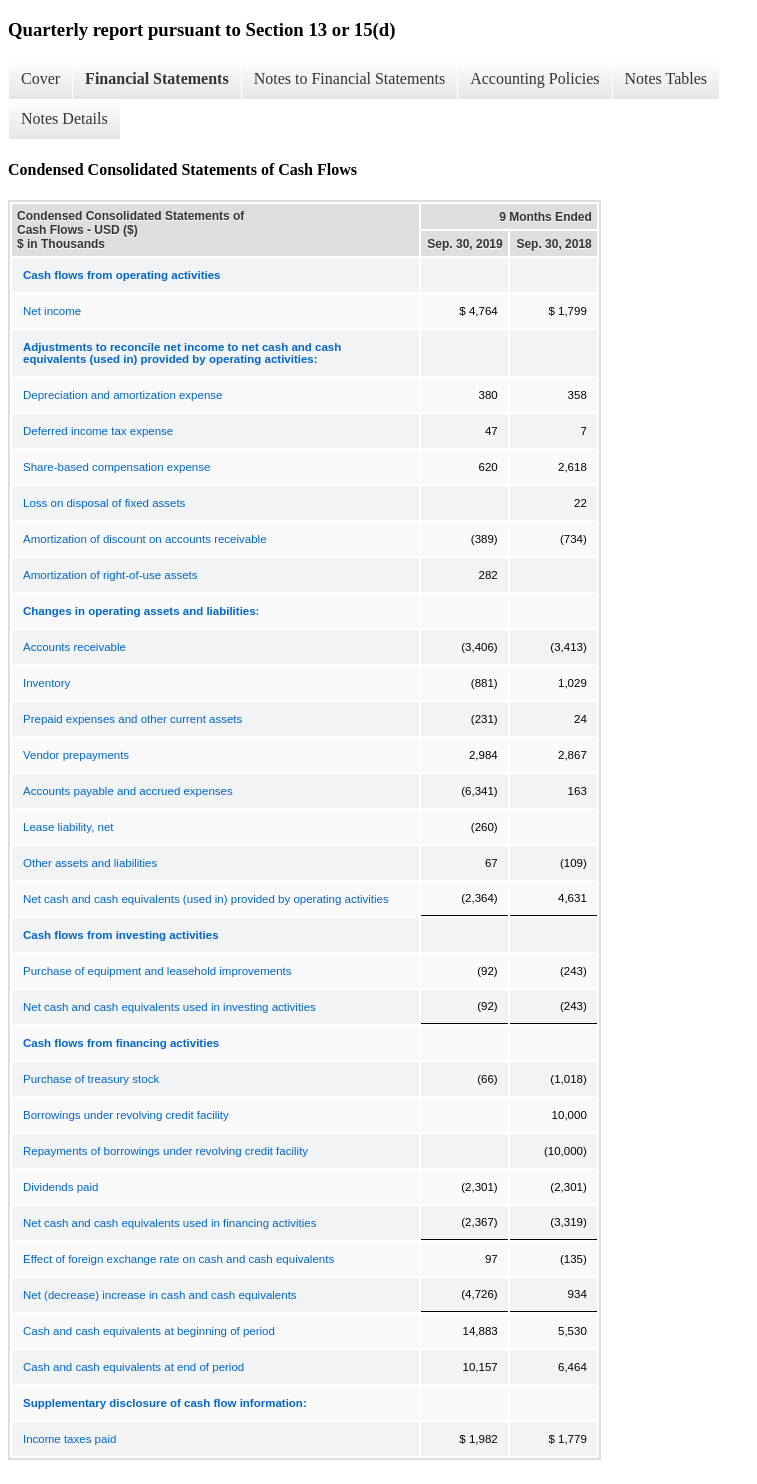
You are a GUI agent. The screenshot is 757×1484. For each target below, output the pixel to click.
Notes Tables (666, 78)
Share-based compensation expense (116, 467)
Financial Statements (157, 78)
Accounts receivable (74, 647)
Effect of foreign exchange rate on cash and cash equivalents (178, 1259)
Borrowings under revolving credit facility (126, 1115)
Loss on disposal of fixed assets (104, 503)
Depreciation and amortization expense (122, 395)
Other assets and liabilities (90, 863)
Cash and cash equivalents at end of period (133, 1367)
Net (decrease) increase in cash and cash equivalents (160, 1295)
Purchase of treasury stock (91, 1079)
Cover (40, 78)
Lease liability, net (68, 827)
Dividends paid (60, 1187)
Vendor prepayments (76, 755)
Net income (52, 311)
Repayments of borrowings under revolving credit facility (165, 1151)
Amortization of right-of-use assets (110, 575)
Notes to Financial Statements (350, 78)
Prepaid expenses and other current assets (132, 719)
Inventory (46, 683)
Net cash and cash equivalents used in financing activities (169, 1223)
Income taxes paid (69, 1439)
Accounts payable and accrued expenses (128, 791)
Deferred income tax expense (98, 431)
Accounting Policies (534, 78)
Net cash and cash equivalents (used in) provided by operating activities (206, 899)
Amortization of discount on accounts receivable (145, 539)
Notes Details (64, 118)
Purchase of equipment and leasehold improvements (157, 971)
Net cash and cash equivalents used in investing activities (169, 1007)
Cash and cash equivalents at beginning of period (149, 1331)
